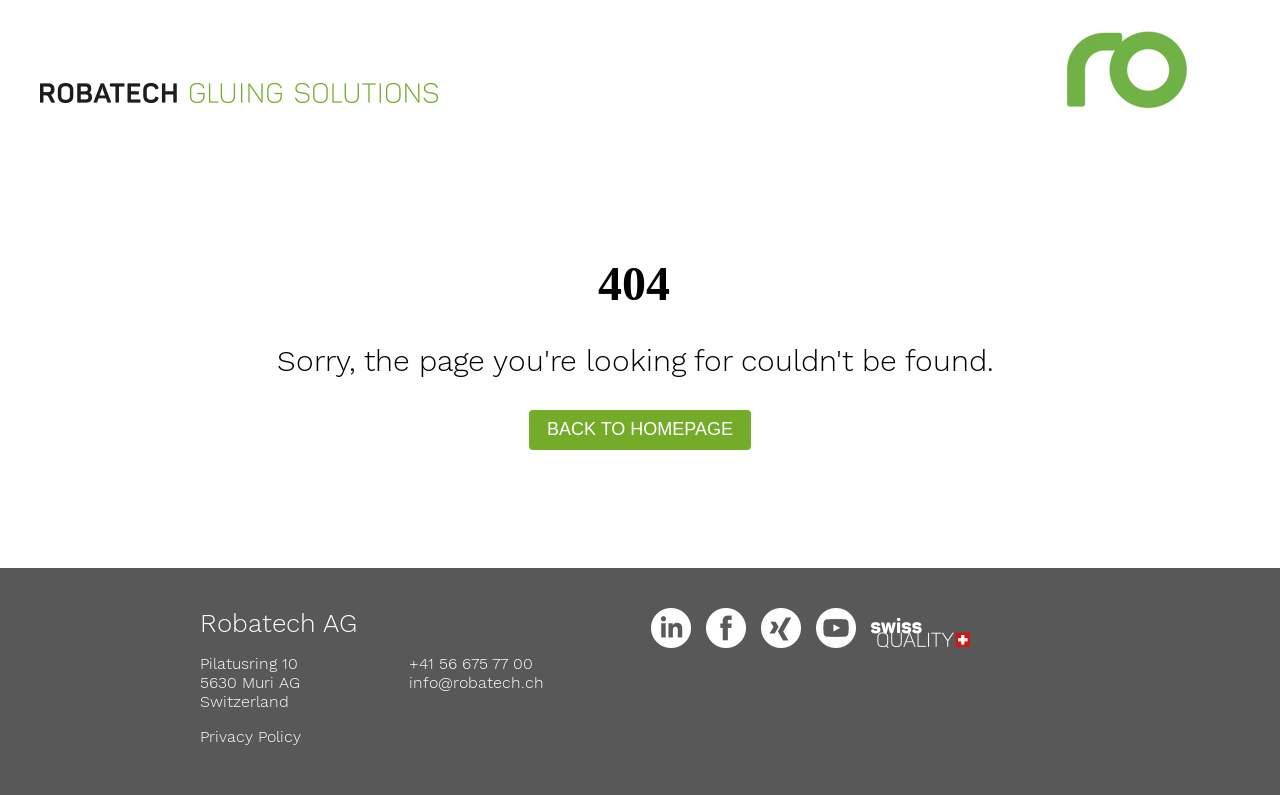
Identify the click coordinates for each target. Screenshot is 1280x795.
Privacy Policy (250, 736)
